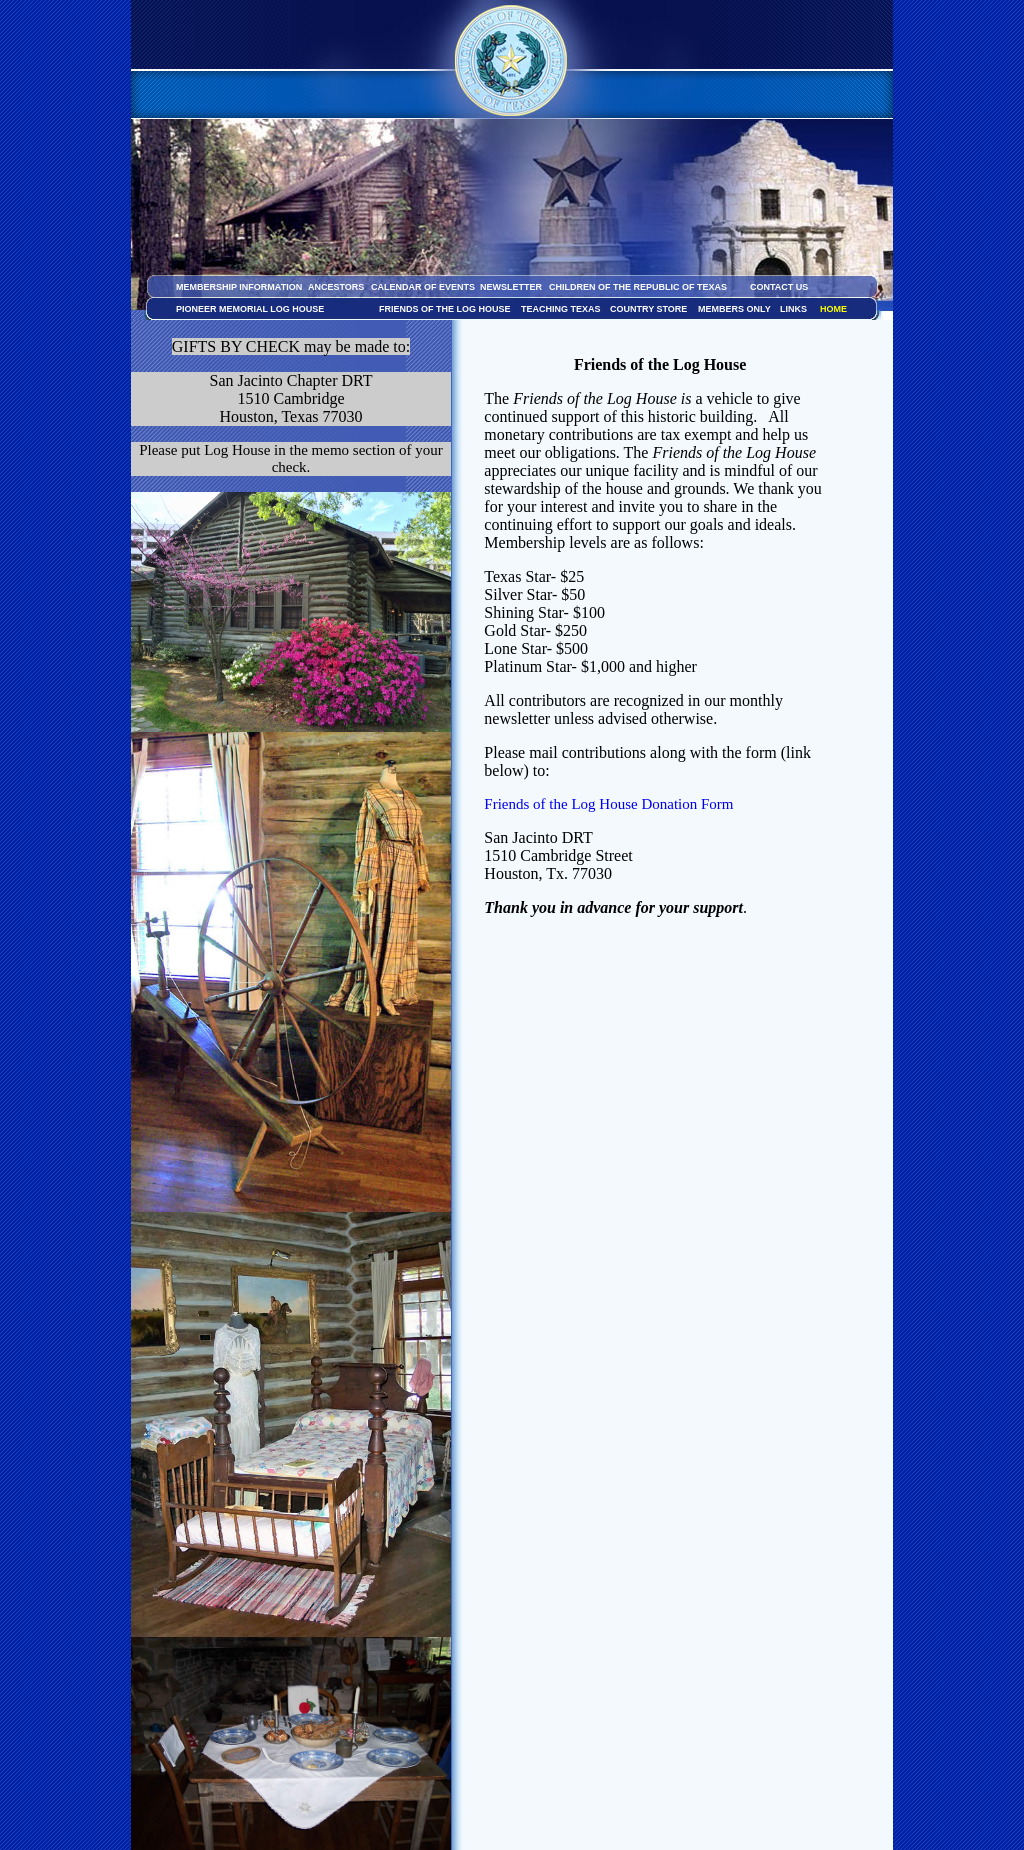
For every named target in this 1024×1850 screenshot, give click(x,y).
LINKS (793, 309)
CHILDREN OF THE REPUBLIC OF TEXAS (638, 287)
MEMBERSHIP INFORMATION (239, 287)
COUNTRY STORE (648, 309)
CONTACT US (779, 287)
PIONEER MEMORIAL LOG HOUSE (250, 309)
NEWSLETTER (511, 287)
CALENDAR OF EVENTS (423, 287)
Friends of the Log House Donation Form (608, 804)
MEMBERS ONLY (734, 309)
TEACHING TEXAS (561, 309)
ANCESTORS (336, 287)
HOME (833, 309)
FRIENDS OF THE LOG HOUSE (445, 309)
